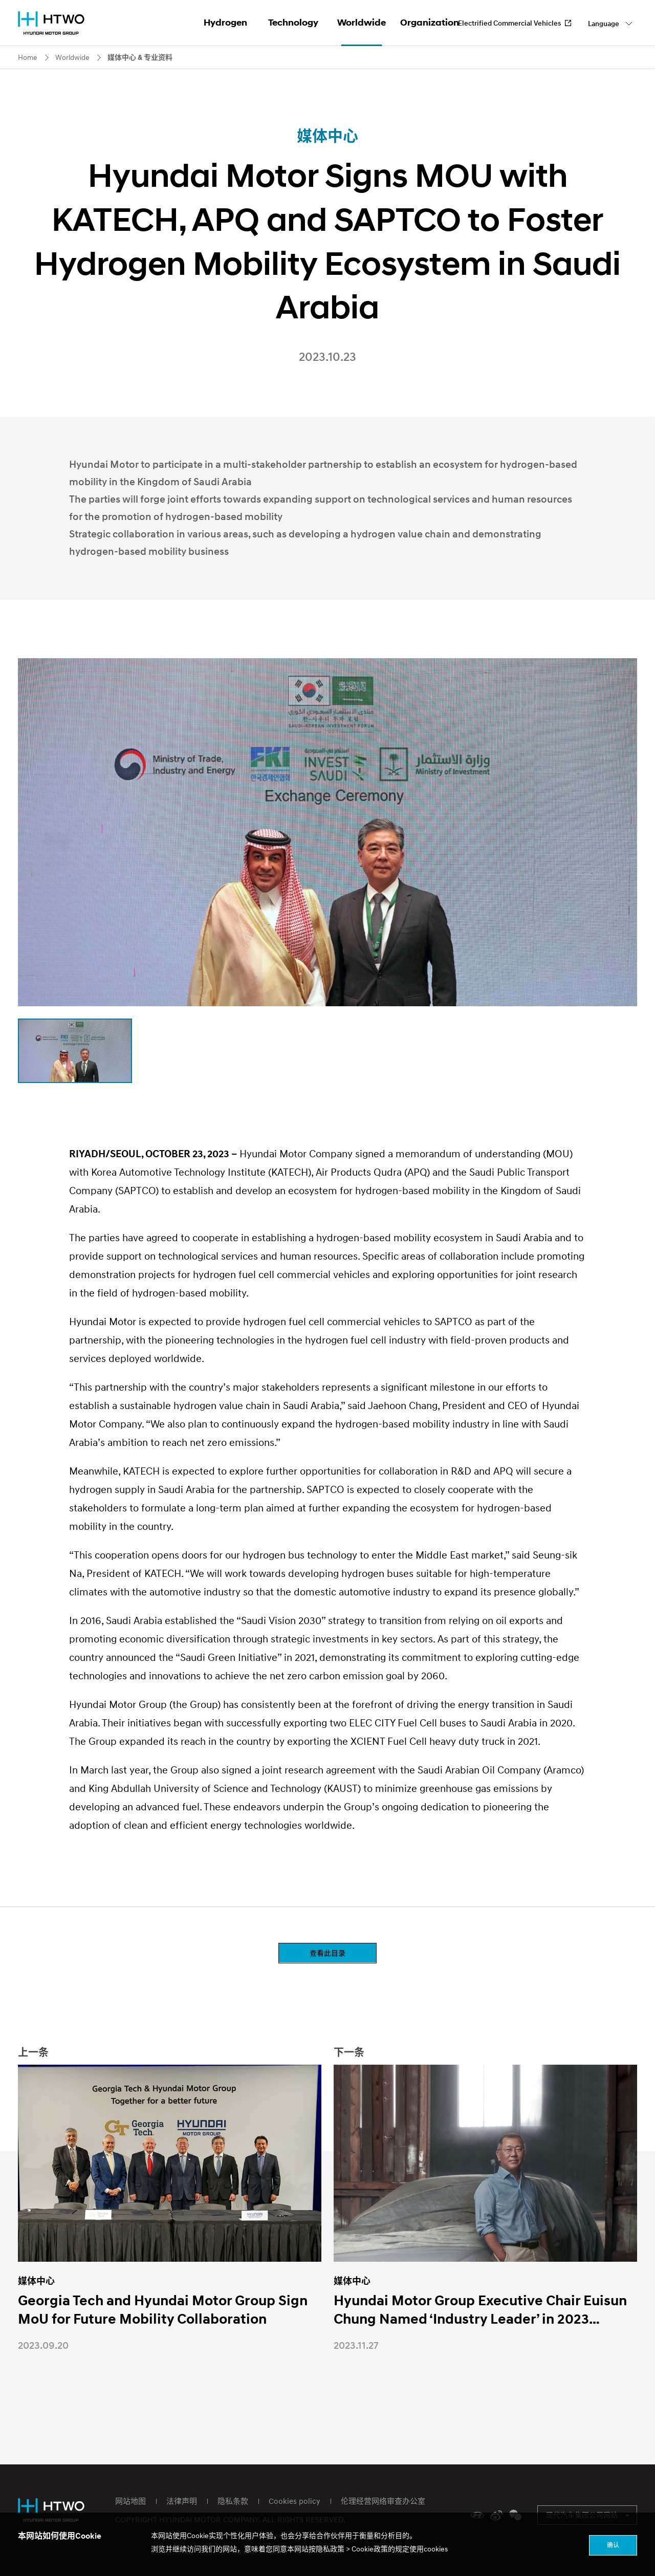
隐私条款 (232, 2500)
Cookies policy (294, 2500)
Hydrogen (225, 22)
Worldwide (361, 22)
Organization (429, 22)
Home (27, 57)
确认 (613, 2545)
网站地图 (130, 2500)
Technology (293, 22)
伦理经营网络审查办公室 (383, 2500)
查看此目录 (327, 1953)
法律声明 (181, 2500)
